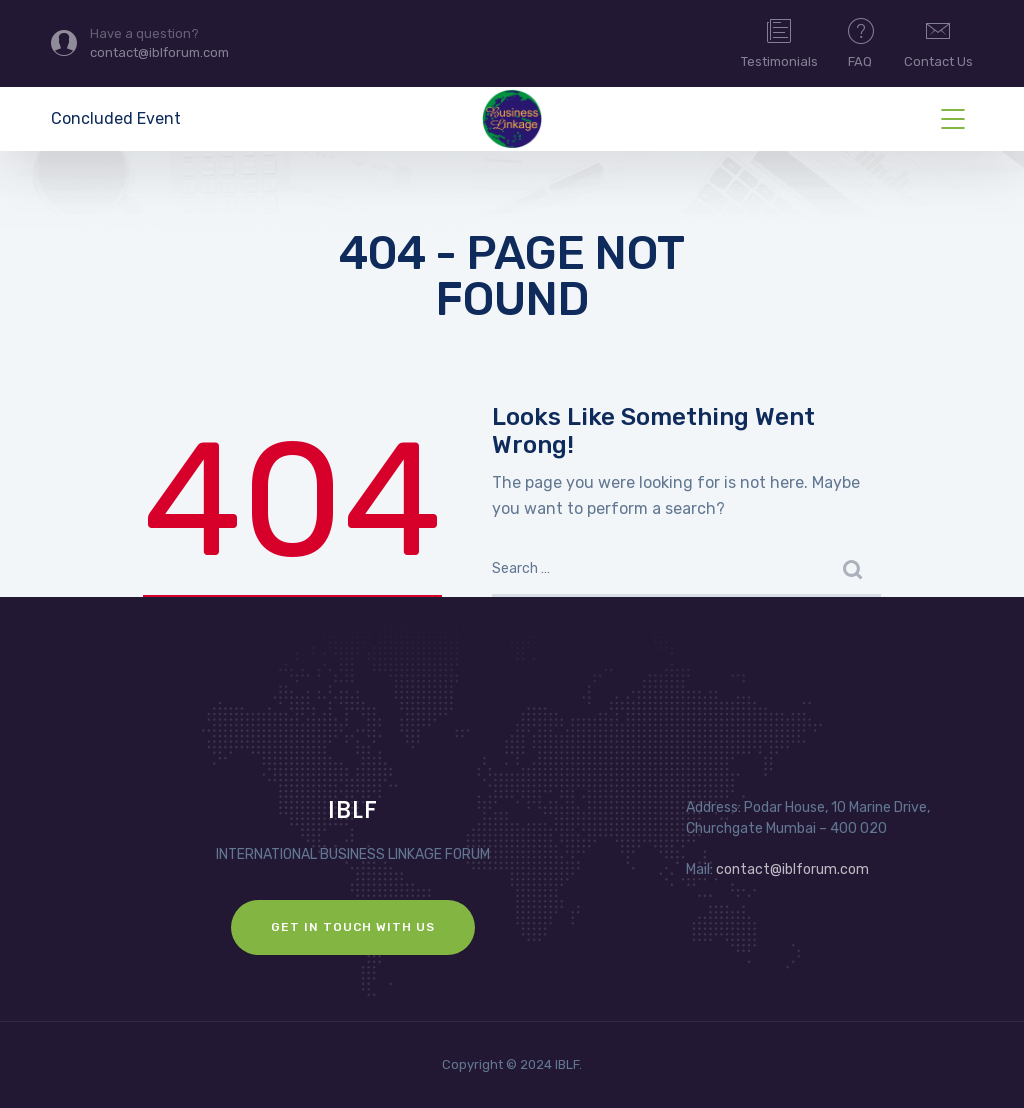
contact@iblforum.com (792, 869)
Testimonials (779, 42)
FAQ (861, 42)
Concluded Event (116, 118)
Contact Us (938, 42)
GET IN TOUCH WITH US (353, 927)
